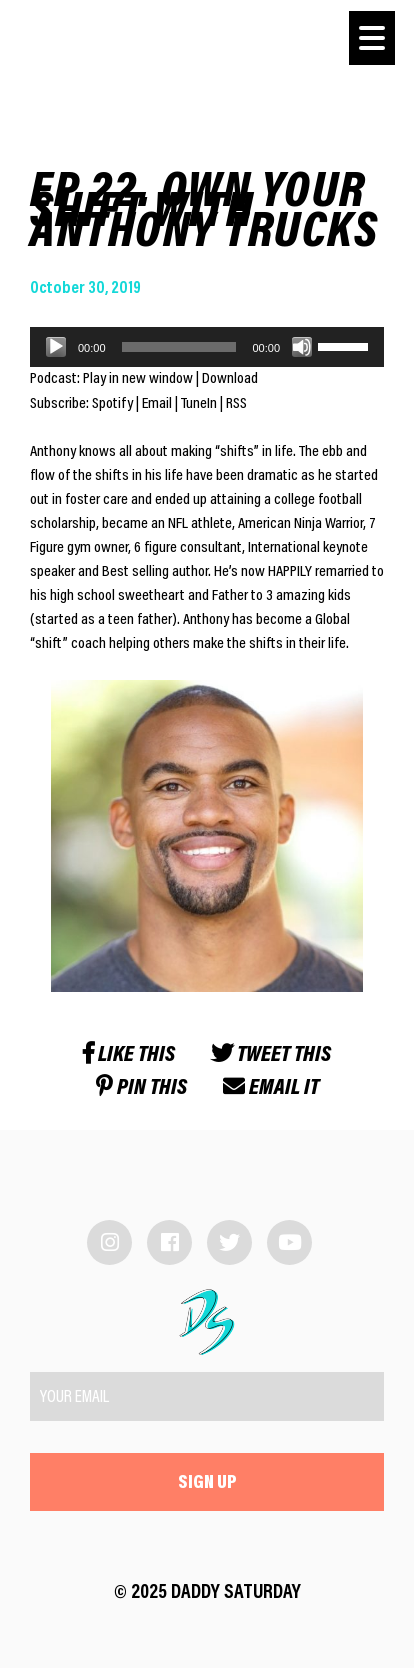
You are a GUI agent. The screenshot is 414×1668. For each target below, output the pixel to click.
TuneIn (199, 404)
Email (157, 404)
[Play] (56, 347)
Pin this (141, 1089)
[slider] (179, 347)
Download (230, 379)
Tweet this (271, 1056)
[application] (207, 347)
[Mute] (302, 347)
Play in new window (138, 379)
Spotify (112, 404)
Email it (271, 1089)
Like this (129, 1056)
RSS (236, 404)
